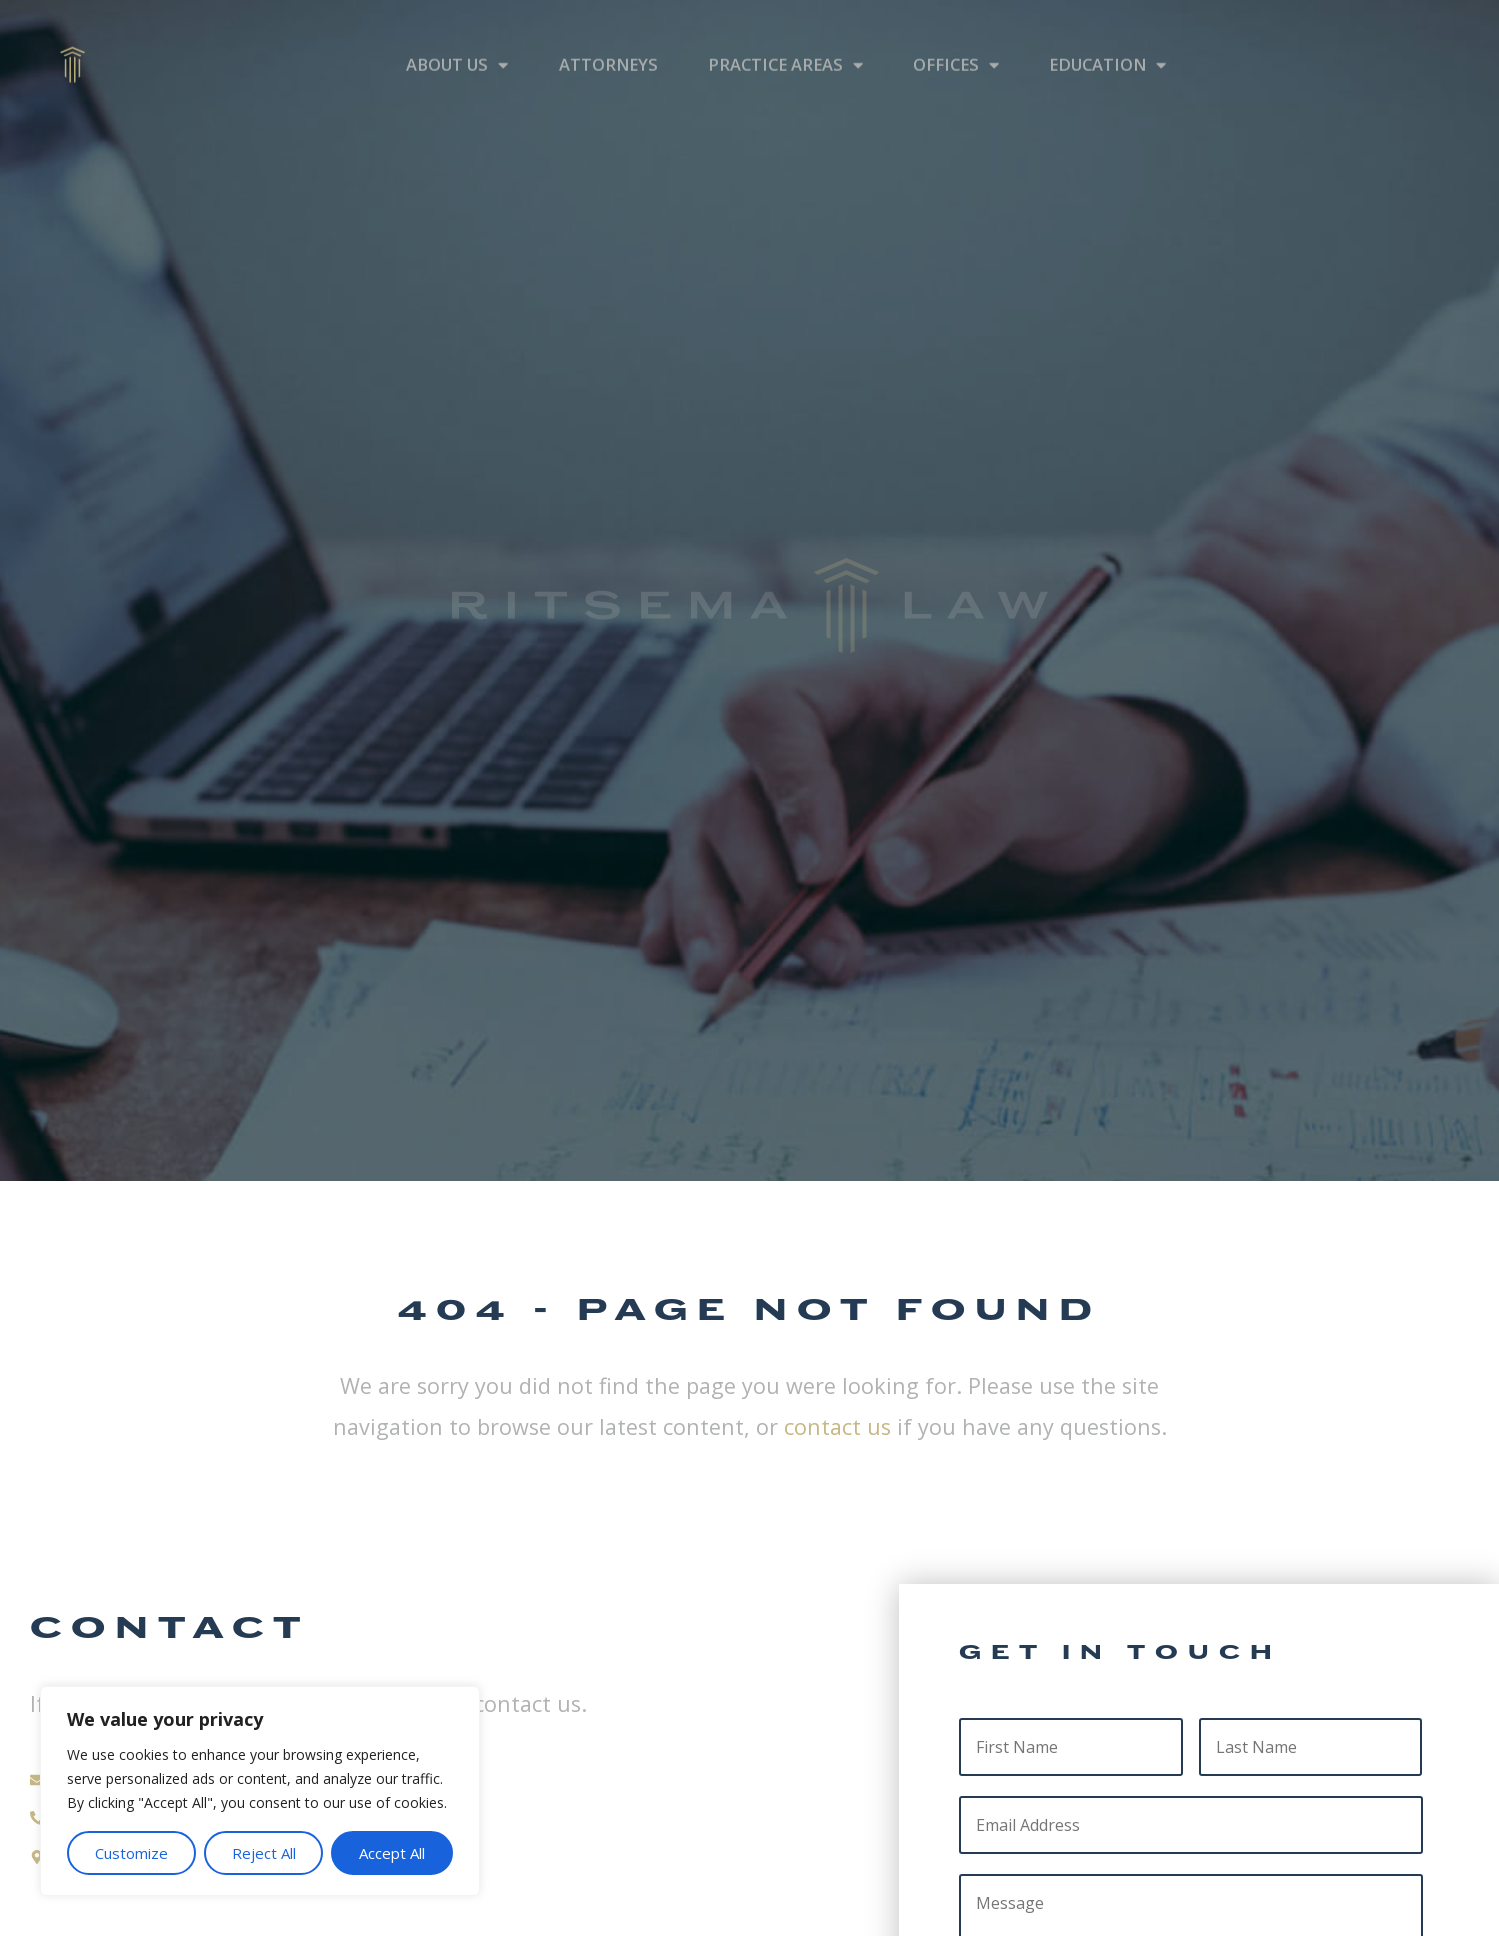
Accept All (392, 1853)
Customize (131, 1853)
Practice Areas (785, 38)
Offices (956, 38)
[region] (260, 1791)
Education (1107, 38)
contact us (837, 1426)
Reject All (264, 1853)
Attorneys (608, 37)
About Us (457, 38)
